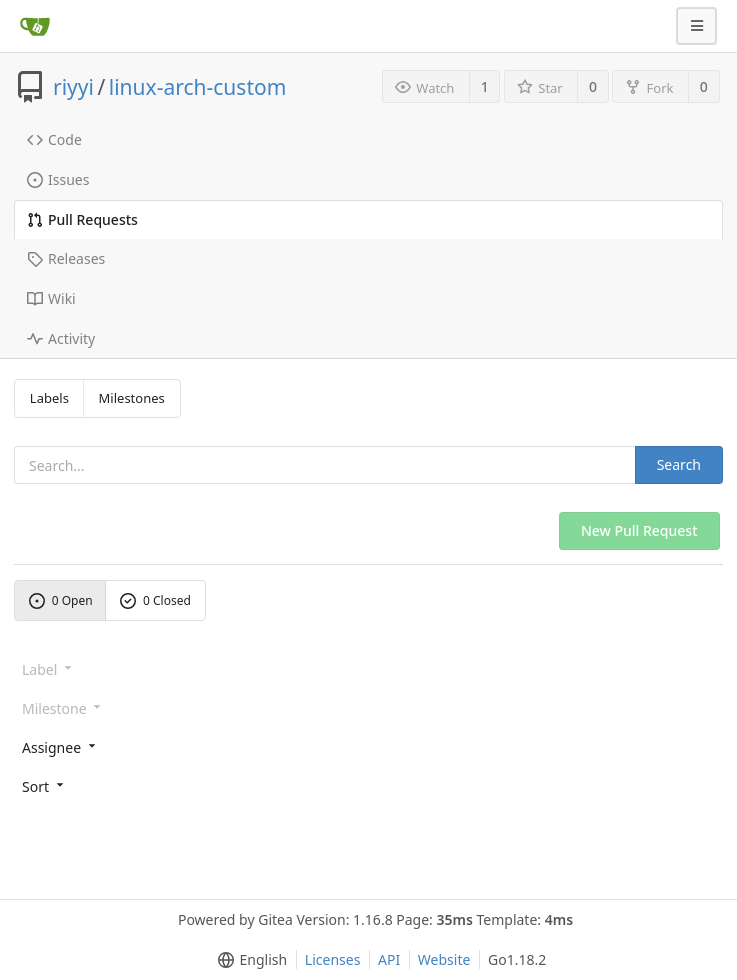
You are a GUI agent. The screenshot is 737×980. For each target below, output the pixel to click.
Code (54, 139)
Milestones (132, 398)
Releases (66, 258)
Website (444, 959)
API (389, 959)
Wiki (51, 298)
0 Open (61, 600)
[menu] (368, 746)
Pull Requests (82, 219)
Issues (58, 179)
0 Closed (155, 600)
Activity (61, 338)
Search (679, 464)
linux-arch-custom (198, 87)
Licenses (333, 959)
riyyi (73, 87)
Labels (49, 398)
